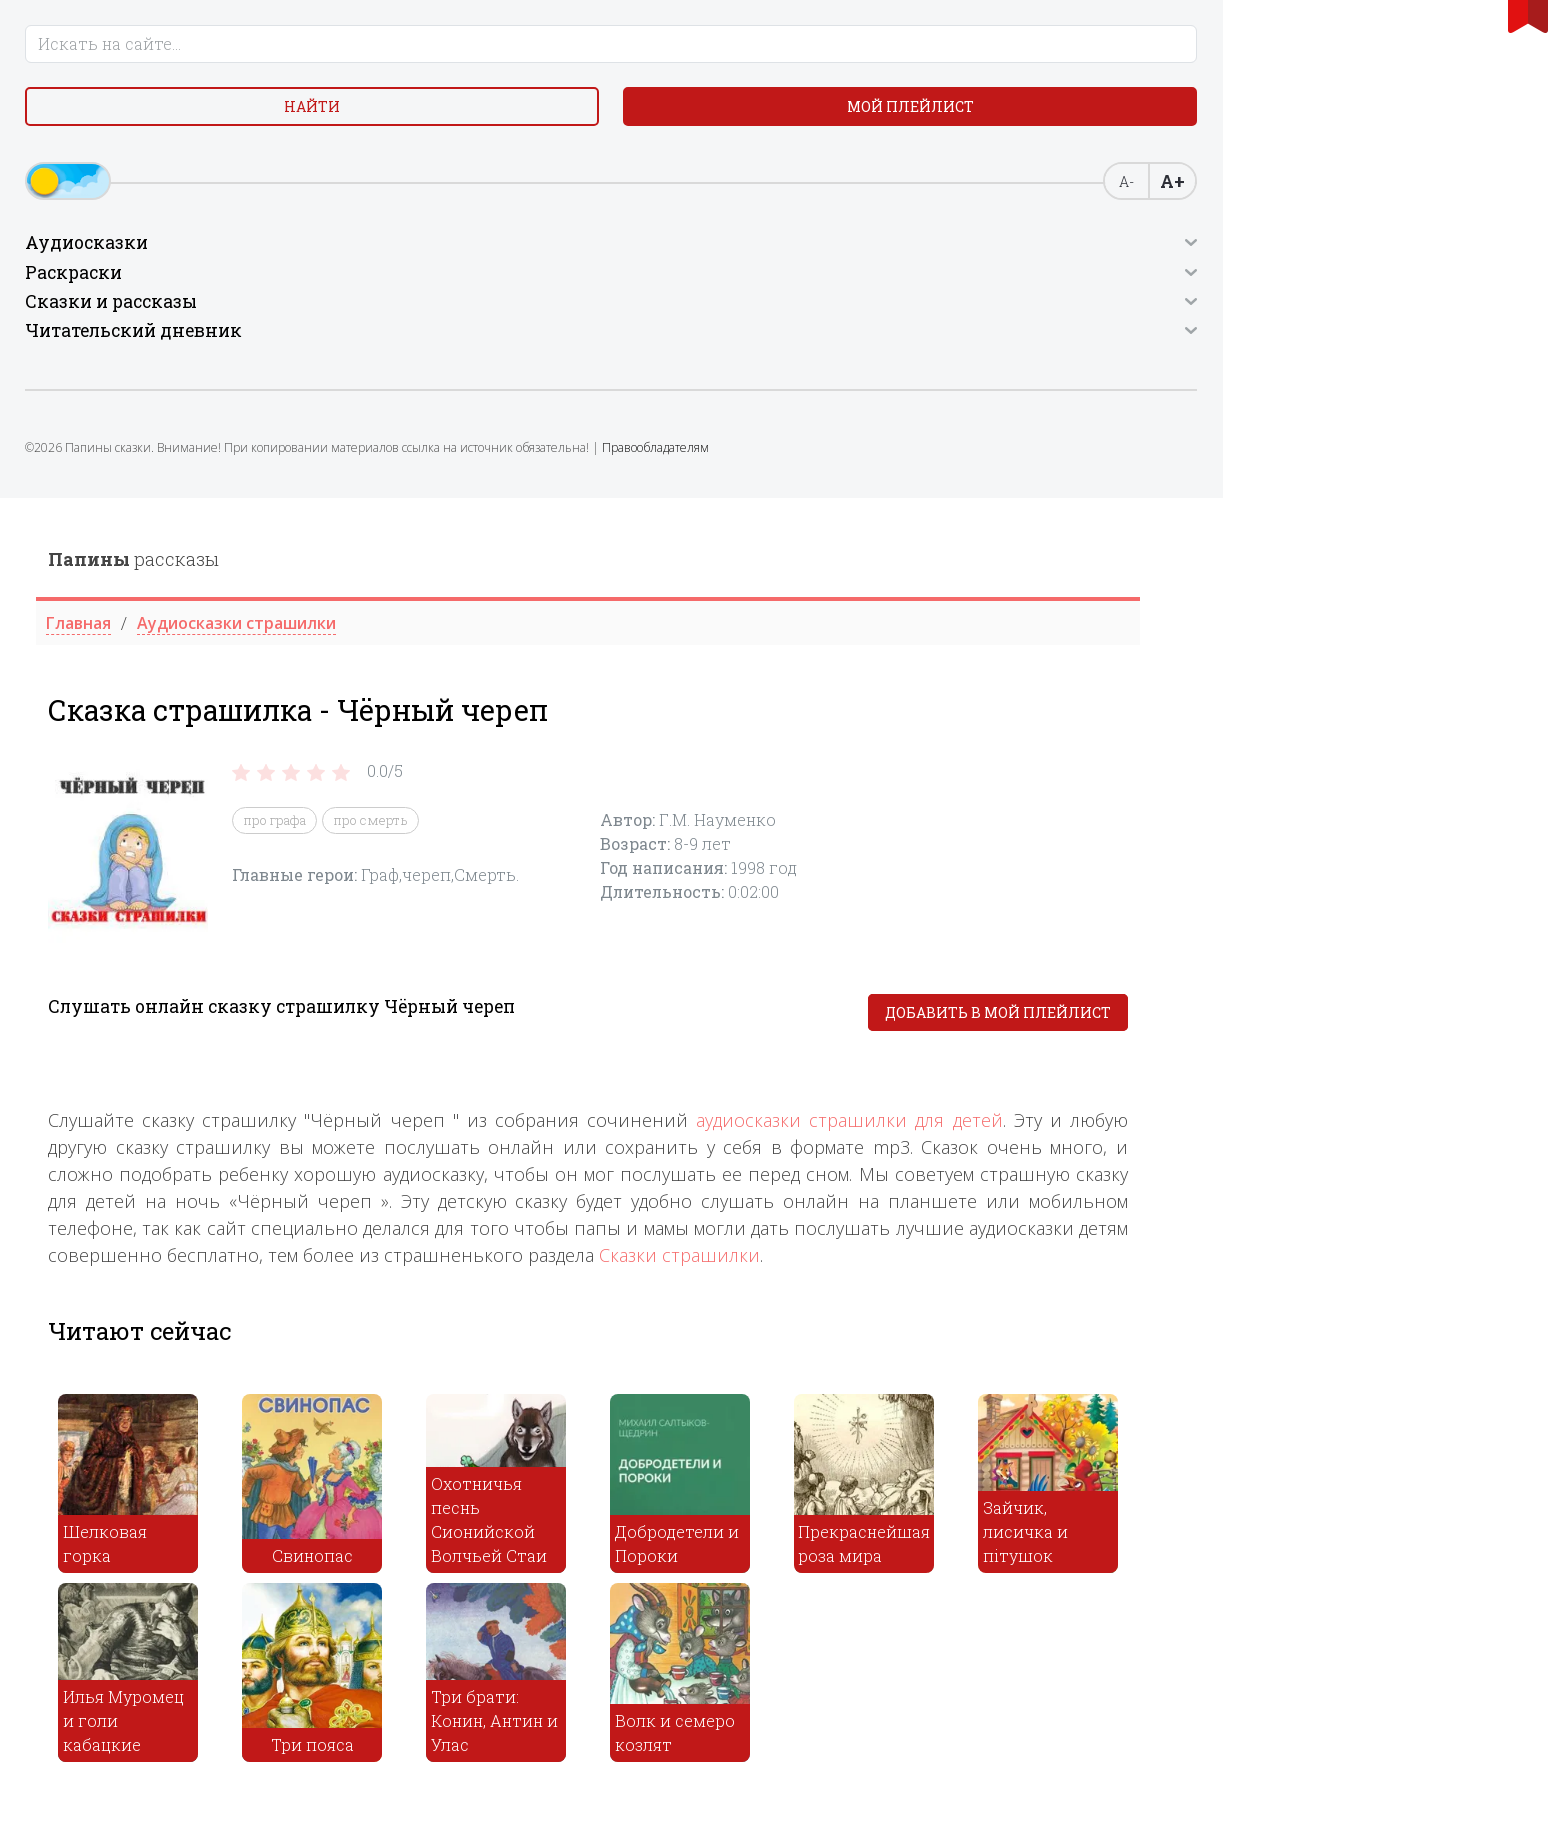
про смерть (762, 322)
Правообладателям (187, 505)
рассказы (525, 61)
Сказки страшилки (1071, 757)
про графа (666, 322)
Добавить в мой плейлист (1390, 514)
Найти (104, 129)
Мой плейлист (263, 129)
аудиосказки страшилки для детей (1241, 622)
